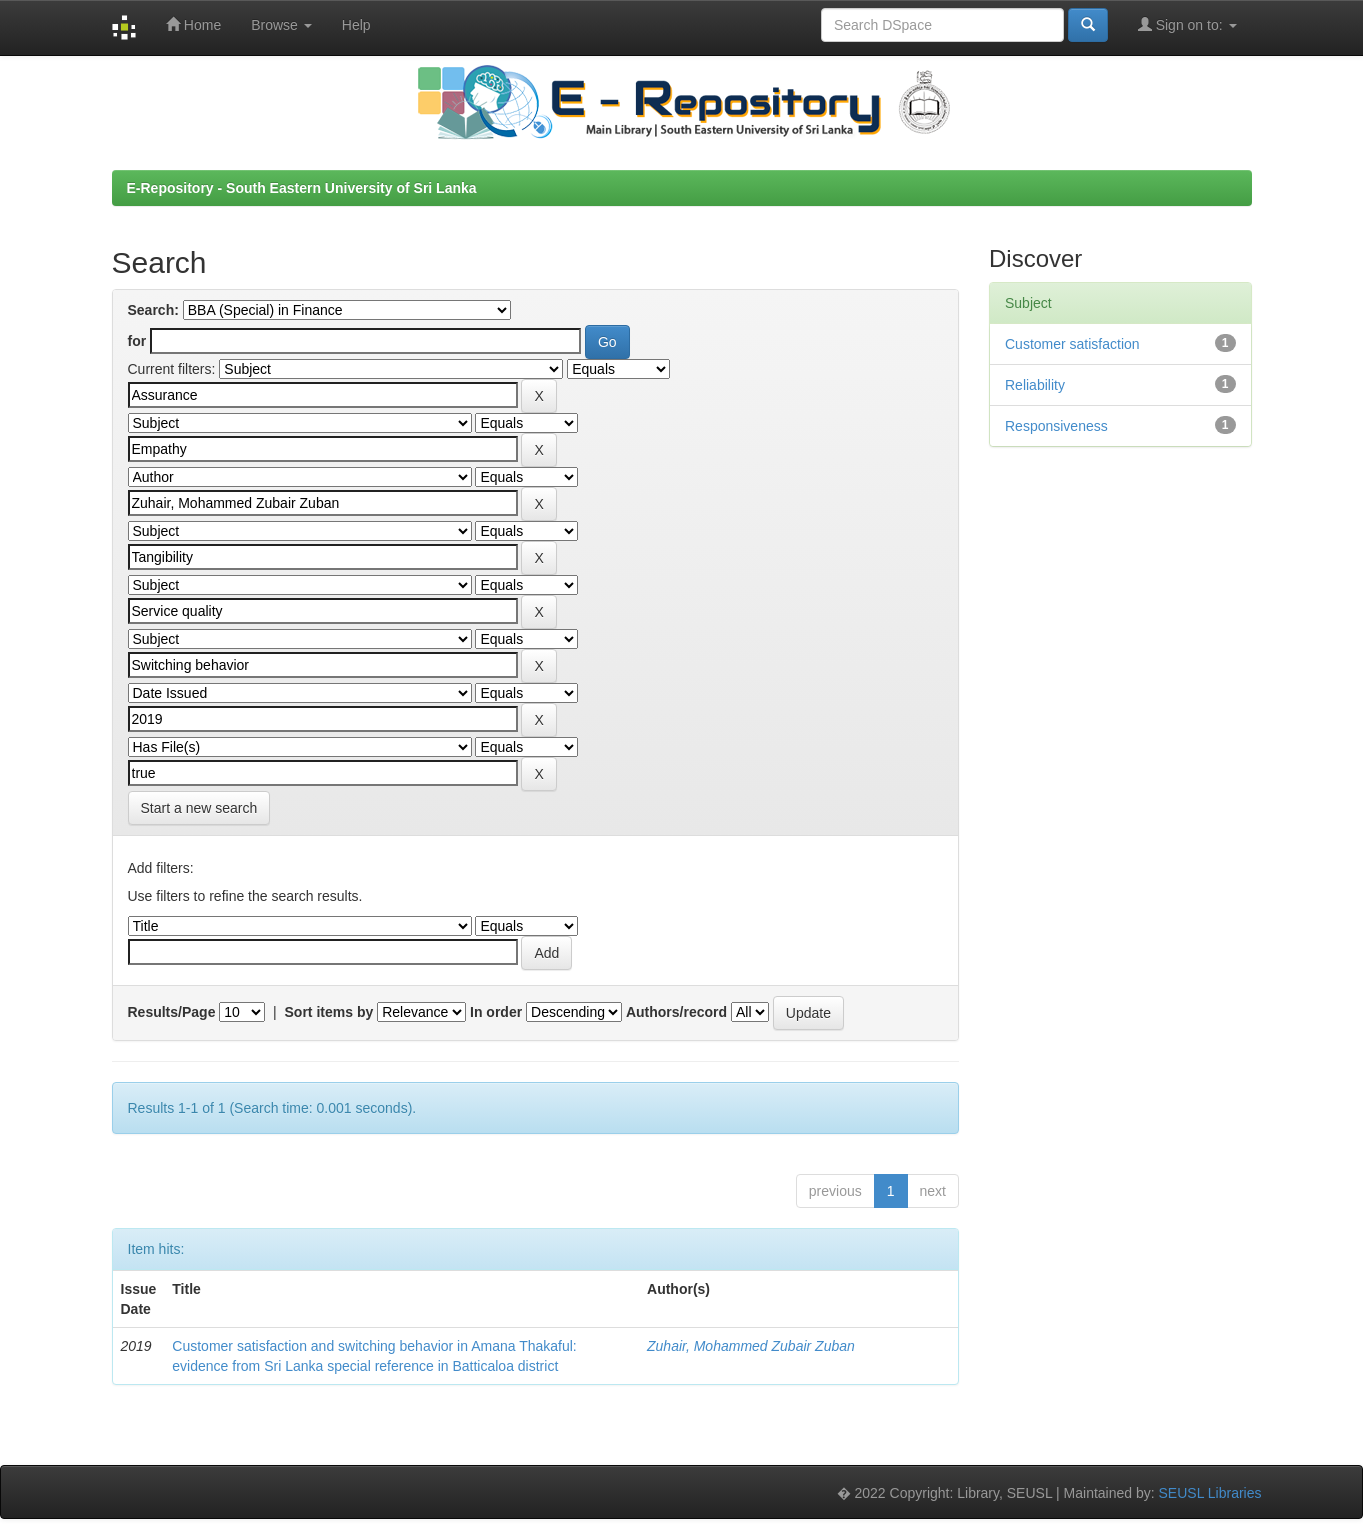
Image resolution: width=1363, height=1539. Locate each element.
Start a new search (199, 808)
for (137, 341)
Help (356, 25)
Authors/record (676, 1012)
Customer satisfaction (1072, 344)
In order (496, 1012)
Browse (281, 25)
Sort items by (329, 1012)
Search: (153, 310)
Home (193, 24)
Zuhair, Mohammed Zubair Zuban (751, 1346)
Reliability (1035, 385)
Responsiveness (1056, 426)
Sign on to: (1187, 24)
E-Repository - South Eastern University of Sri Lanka (302, 188)
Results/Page (172, 1012)
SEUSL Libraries (1210, 1493)
